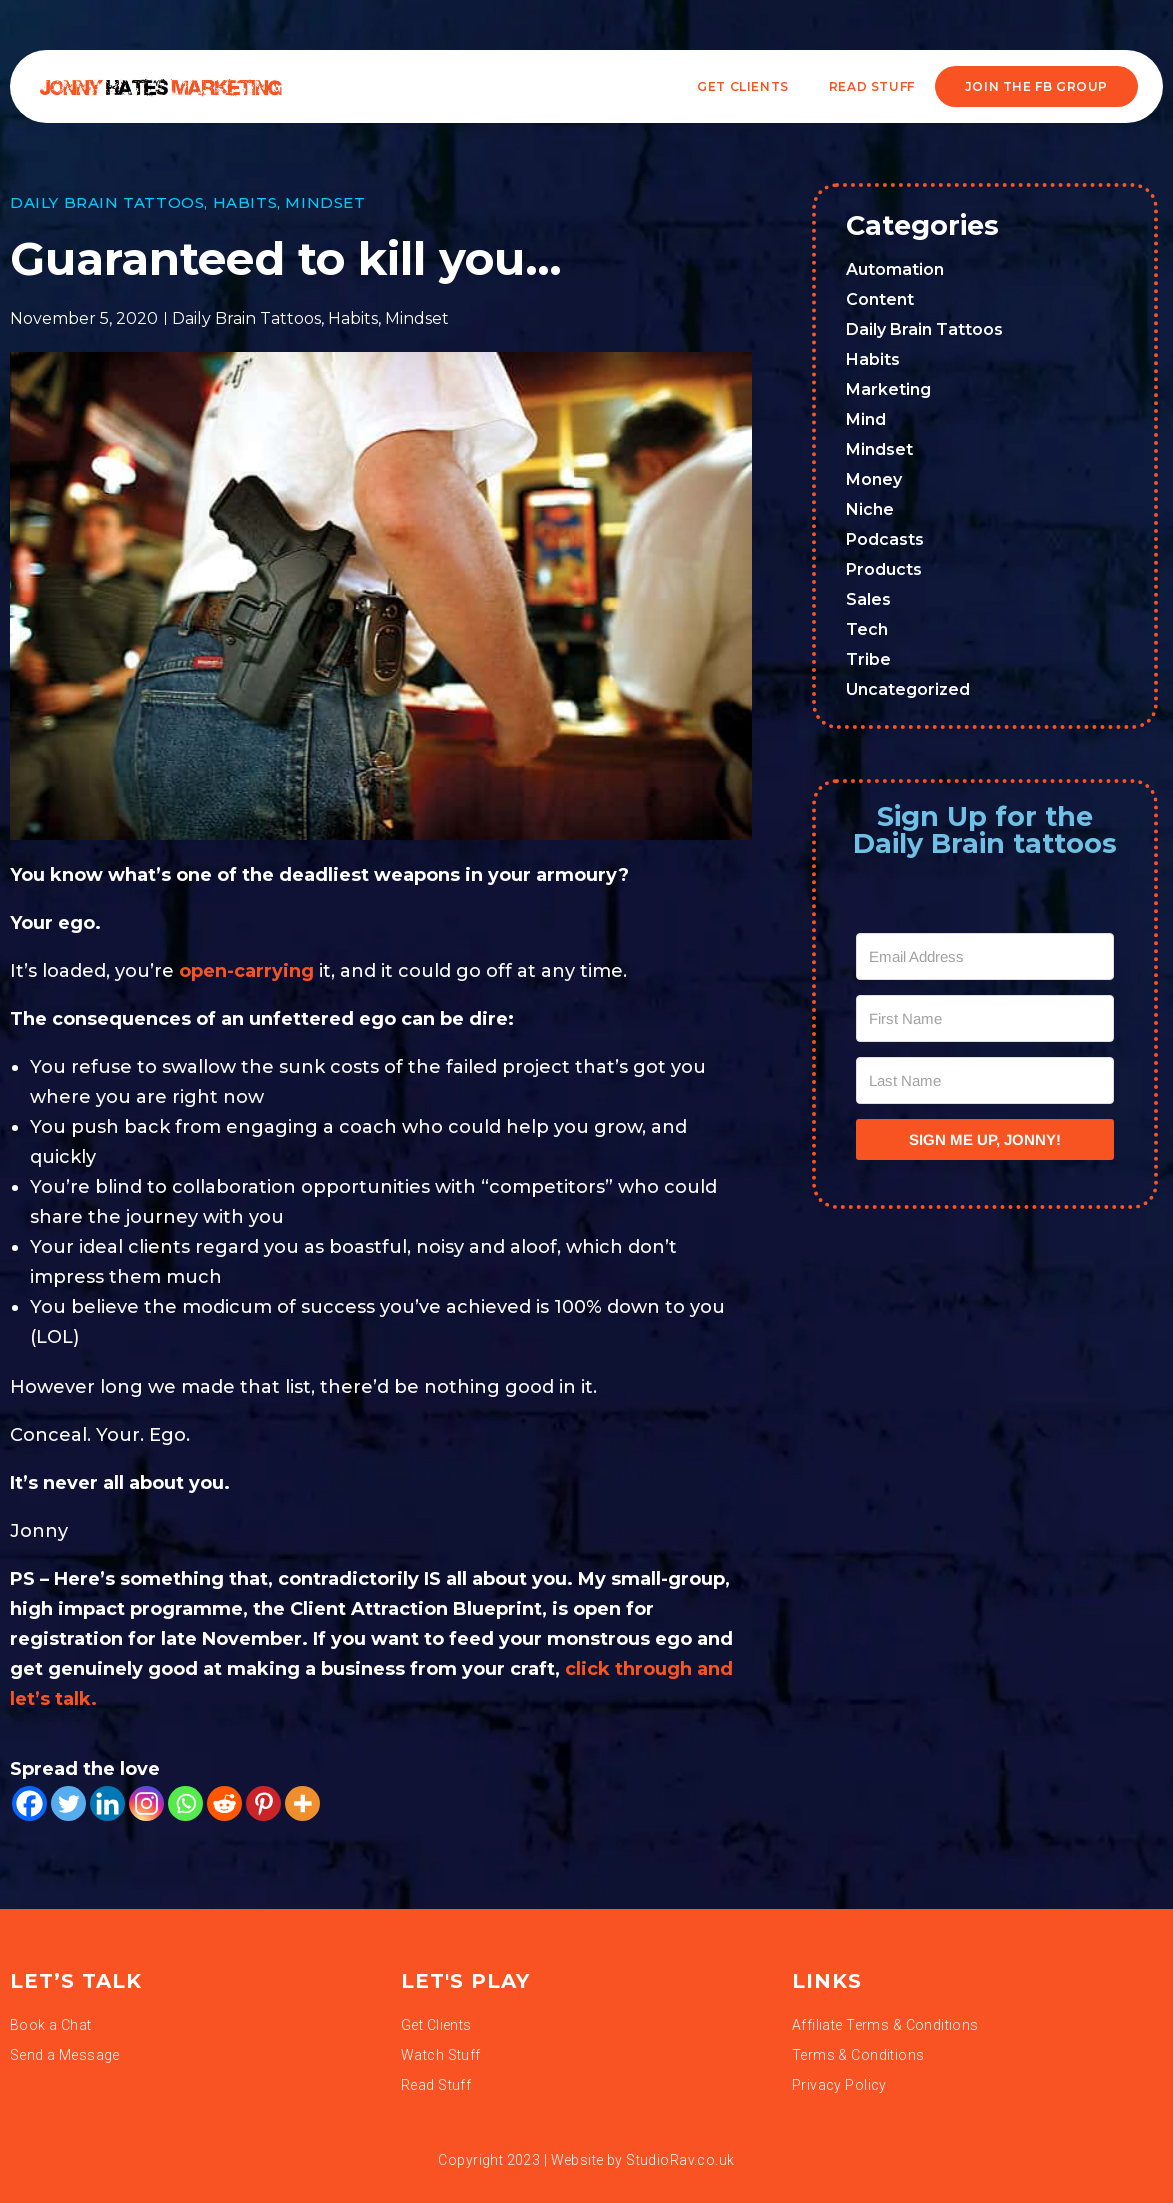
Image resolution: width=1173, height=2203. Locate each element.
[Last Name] (985, 1080)
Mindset (325, 202)
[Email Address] (985, 956)
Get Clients (743, 86)
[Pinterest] (263, 1803)
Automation (895, 269)
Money (874, 479)
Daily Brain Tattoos (107, 202)
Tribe (868, 659)
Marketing (888, 389)
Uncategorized (908, 689)
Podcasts (885, 539)
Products (884, 569)
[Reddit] (224, 1803)
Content (880, 299)
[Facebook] (29, 1803)
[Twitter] (68, 1803)
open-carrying (246, 971)
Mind (866, 419)
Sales (868, 599)
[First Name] (985, 1018)
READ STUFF (872, 86)
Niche (870, 509)
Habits (245, 202)
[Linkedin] (107, 1803)
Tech (867, 629)
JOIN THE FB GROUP (1036, 86)
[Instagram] (146, 1803)
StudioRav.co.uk (680, 2160)
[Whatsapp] (185, 1803)
